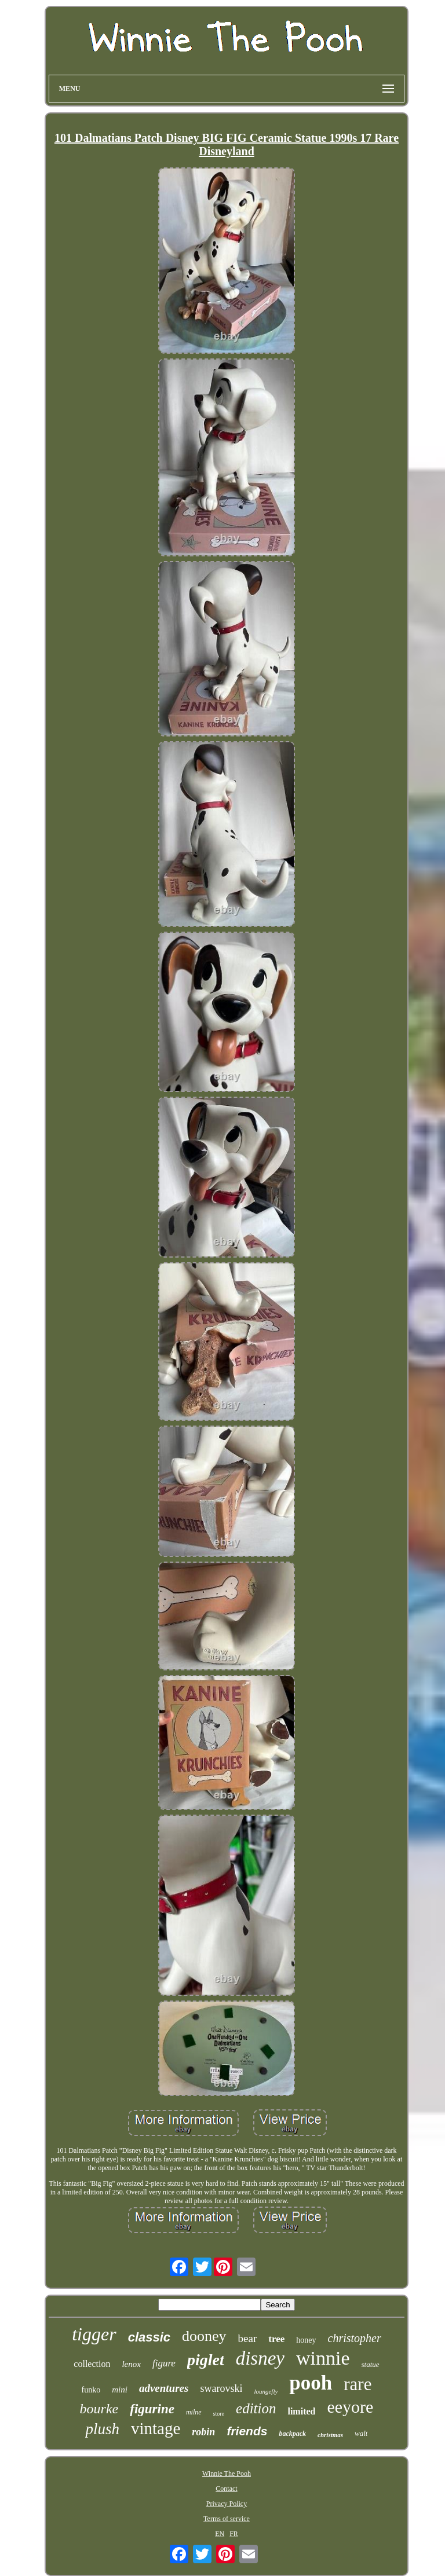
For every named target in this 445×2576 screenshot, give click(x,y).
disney (260, 2358)
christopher (354, 2338)
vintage (155, 2428)
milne (194, 2412)
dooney (204, 2336)
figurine (152, 2409)
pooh (310, 2383)
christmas (330, 2434)
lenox (131, 2364)
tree (276, 2338)
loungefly (266, 2391)
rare (357, 2384)
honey (306, 2340)
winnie (323, 2358)
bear (247, 2338)
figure (164, 2363)
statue (371, 2364)
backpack (292, 2434)
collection (92, 2364)
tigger (94, 2334)
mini (119, 2389)
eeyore (350, 2406)
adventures (164, 2388)
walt (361, 2433)
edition (256, 2408)
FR (233, 2534)
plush (102, 2429)
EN (219, 2534)
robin (203, 2432)
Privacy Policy (226, 2504)
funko (91, 2390)
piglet (205, 2360)
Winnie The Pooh (226, 2473)
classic (149, 2337)
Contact (226, 2489)
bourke (99, 2408)
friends (247, 2431)
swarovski (221, 2388)
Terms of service (226, 2519)
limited (301, 2411)
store (218, 2413)
